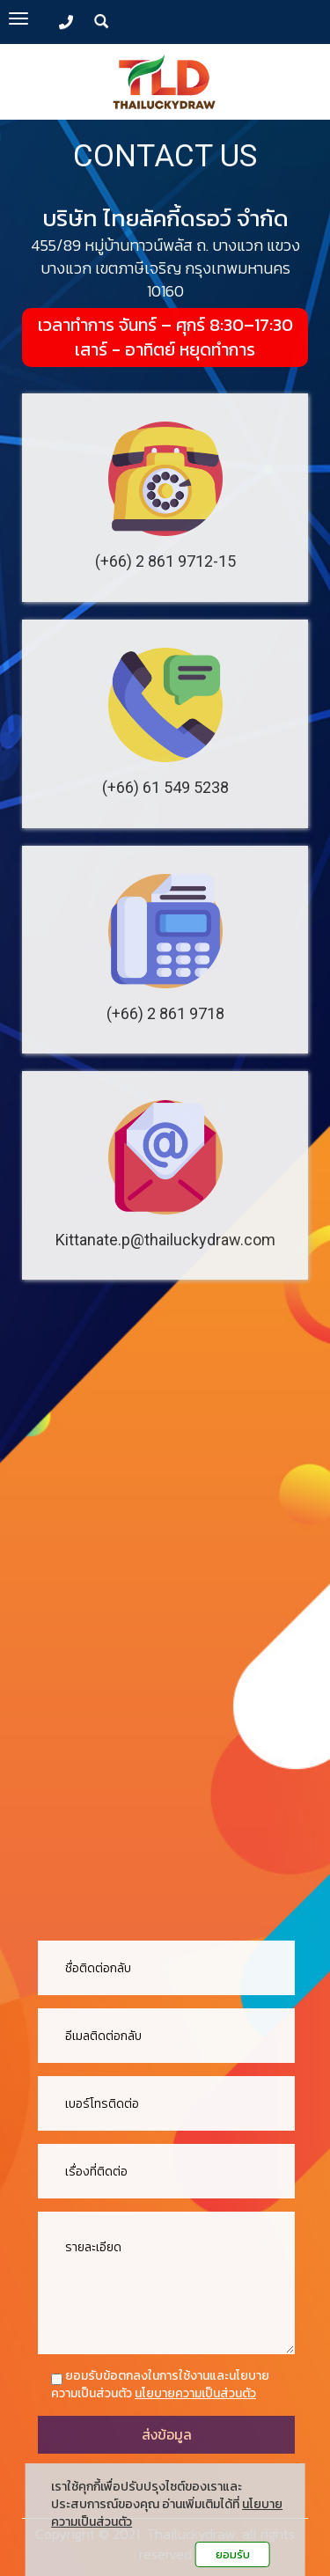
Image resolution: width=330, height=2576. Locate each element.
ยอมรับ (233, 2554)
